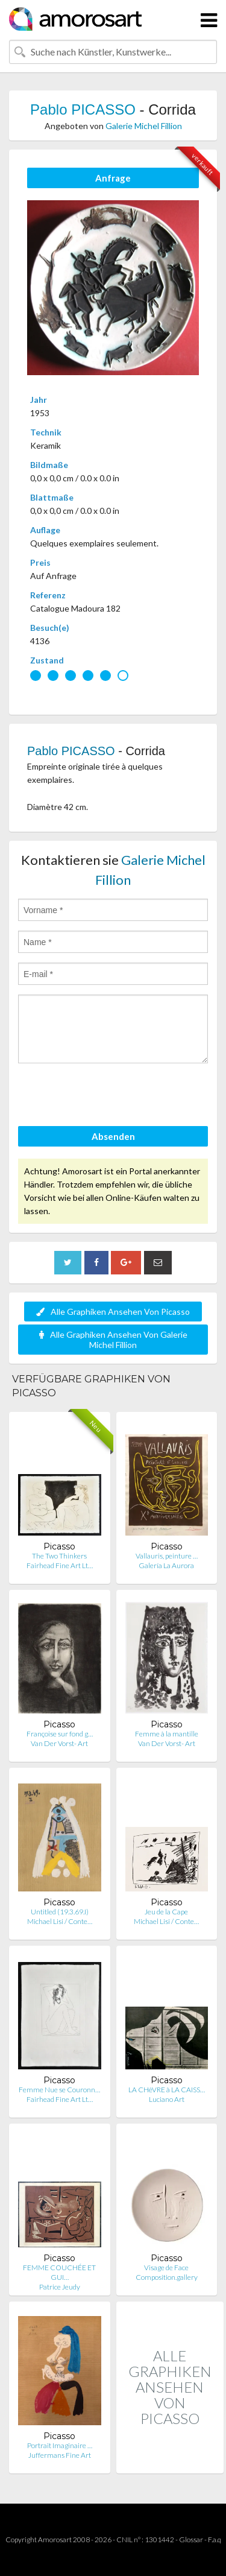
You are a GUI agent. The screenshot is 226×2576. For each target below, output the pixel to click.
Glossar (191, 2539)
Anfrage (113, 177)
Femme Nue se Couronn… (59, 2089)
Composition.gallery (167, 2277)
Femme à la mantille (166, 1733)
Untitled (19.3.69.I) (60, 1911)
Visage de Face (166, 2267)
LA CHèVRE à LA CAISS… (166, 2089)
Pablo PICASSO (83, 109)
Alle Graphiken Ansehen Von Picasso (113, 1311)
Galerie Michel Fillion (143, 126)
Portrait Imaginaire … (59, 2445)
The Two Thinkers (59, 1555)
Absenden (113, 1136)
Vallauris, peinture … (167, 1555)
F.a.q (214, 2539)
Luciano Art (166, 2099)
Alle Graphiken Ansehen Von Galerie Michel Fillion (113, 1339)
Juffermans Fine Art (59, 2455)
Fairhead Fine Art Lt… (60, 1565)
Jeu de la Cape (166, 1911)
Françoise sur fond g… (60, 1733)
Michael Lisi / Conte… (59, 1921)
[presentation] (109, 1096)
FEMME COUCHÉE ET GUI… (59, 2272)
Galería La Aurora (166, 1565)
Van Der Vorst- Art (59, 1743)
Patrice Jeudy (59, 2286)
